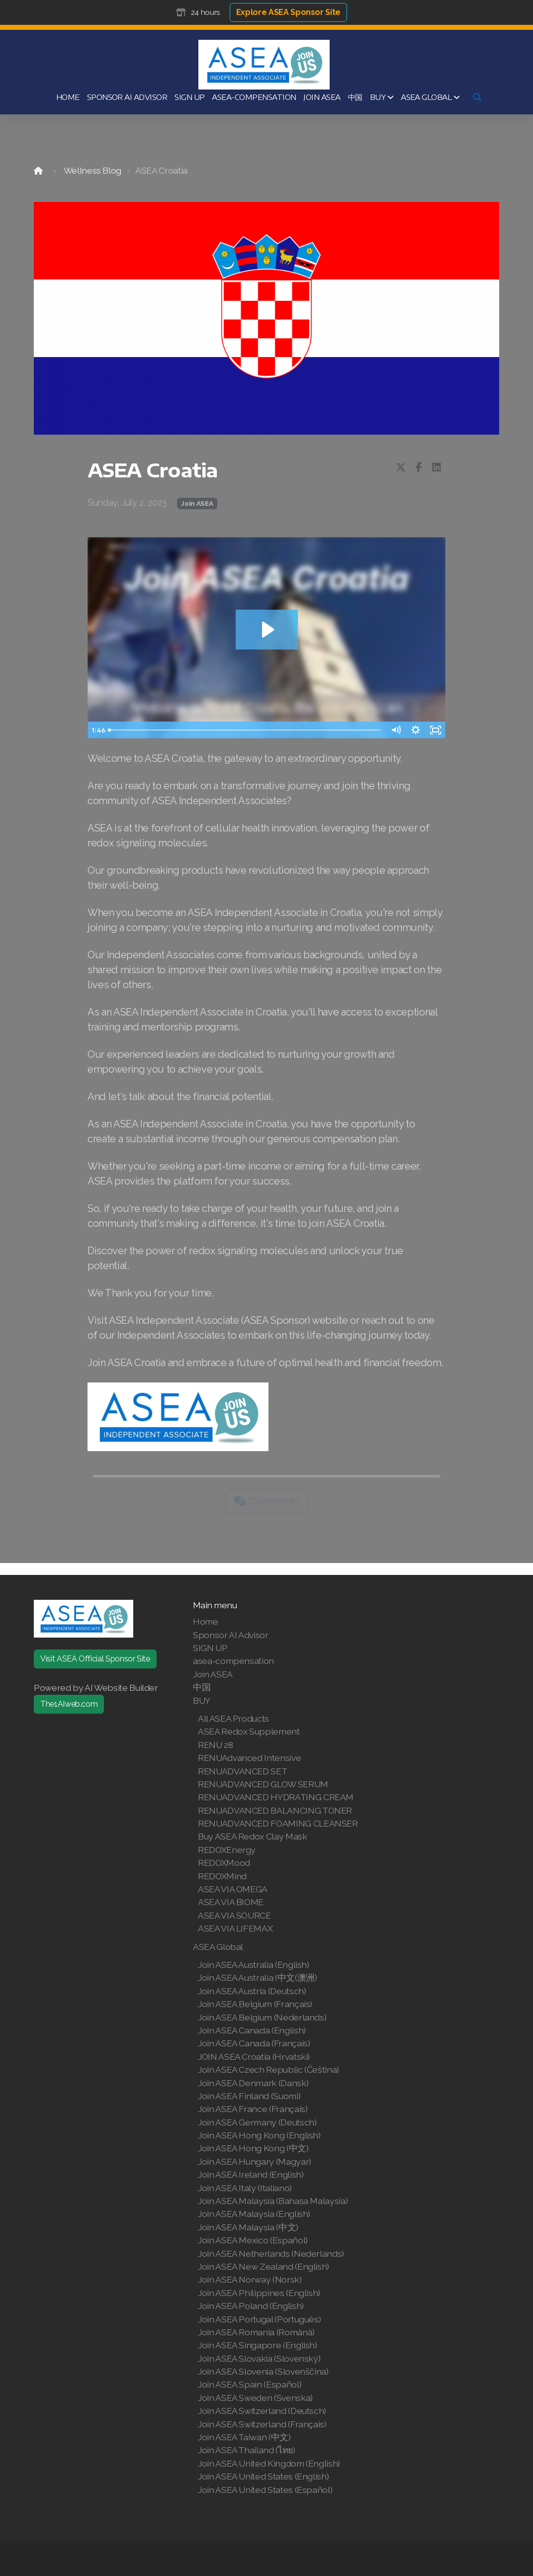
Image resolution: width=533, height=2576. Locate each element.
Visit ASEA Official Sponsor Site (95, 1658)
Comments (266, 1501)
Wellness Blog (92, 170)
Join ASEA (197, 503)
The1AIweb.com (68, 1704)
